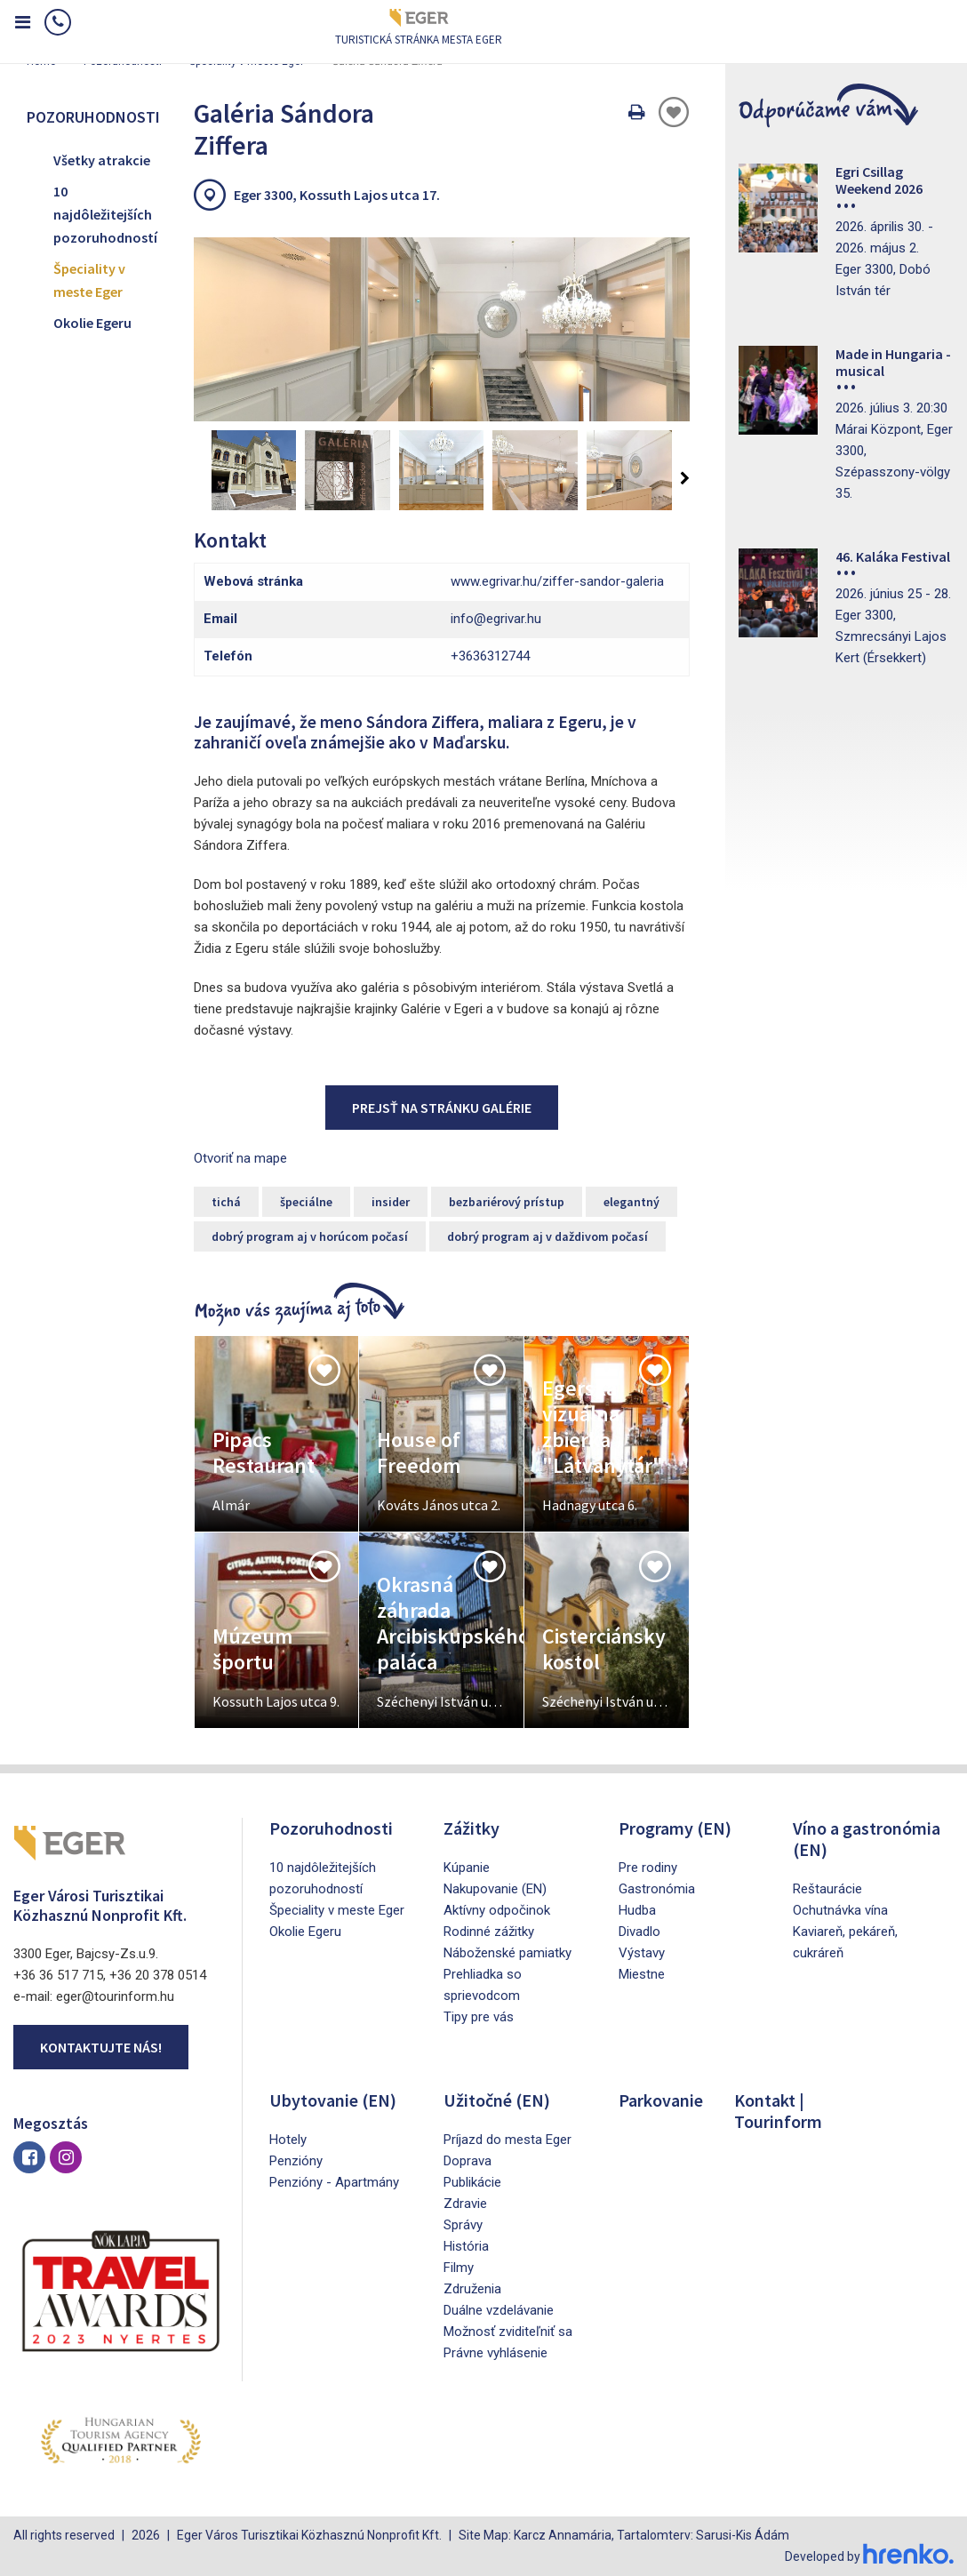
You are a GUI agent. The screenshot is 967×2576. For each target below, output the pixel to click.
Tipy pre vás (479, 2017)
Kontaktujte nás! (101, 2047)
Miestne (642, 1974)
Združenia (472, 2289)
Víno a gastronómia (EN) (866, 1838)
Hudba (637, 1910)
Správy (463, 2225)
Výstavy (642, 1953)
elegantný (631, 1202)
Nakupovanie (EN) (495, 1889)
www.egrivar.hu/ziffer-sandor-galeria (557, 581)
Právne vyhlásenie (495, 2353)
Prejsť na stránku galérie (441, 1107)
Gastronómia (657, 1889)
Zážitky (471, 1828)
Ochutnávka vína (840, 1910)
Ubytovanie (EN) (332, 2100)
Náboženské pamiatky (507, 1953)
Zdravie (465, 2204)
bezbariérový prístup (506, 1202)
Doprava (467, 2161)
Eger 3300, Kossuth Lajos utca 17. (337, 195)
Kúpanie (467, 1868)
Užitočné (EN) (497, 2100)
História (466, 2246)
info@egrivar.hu (496, 619)
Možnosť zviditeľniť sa (508, 2332)
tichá (226, 1202)
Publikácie (472, 2182)
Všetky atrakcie (101, 160)
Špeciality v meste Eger (89, 280)
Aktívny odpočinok (497, 1910)
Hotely (288, 2140)
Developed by (869, 2556)
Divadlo (639, 1932)
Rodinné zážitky (489, 1932)
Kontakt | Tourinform (778, 2110)
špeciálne (306, 1202)
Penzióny (296, 2161)
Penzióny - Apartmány (334, 2182)
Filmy (459, 2268)
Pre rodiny (648, 1868)
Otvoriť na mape (240, 1158)
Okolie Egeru (92, 323)
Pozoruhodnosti (331, 1828)
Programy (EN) (675, 1828)
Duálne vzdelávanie (499, 2310)
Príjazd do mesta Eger (507, 2140)
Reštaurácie (827, 1889)
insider (391, 1202)
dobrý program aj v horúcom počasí (310, 1236)
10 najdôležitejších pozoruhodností (105, 213)
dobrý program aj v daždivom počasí (547, 1236)
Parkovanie (661, 2100)
